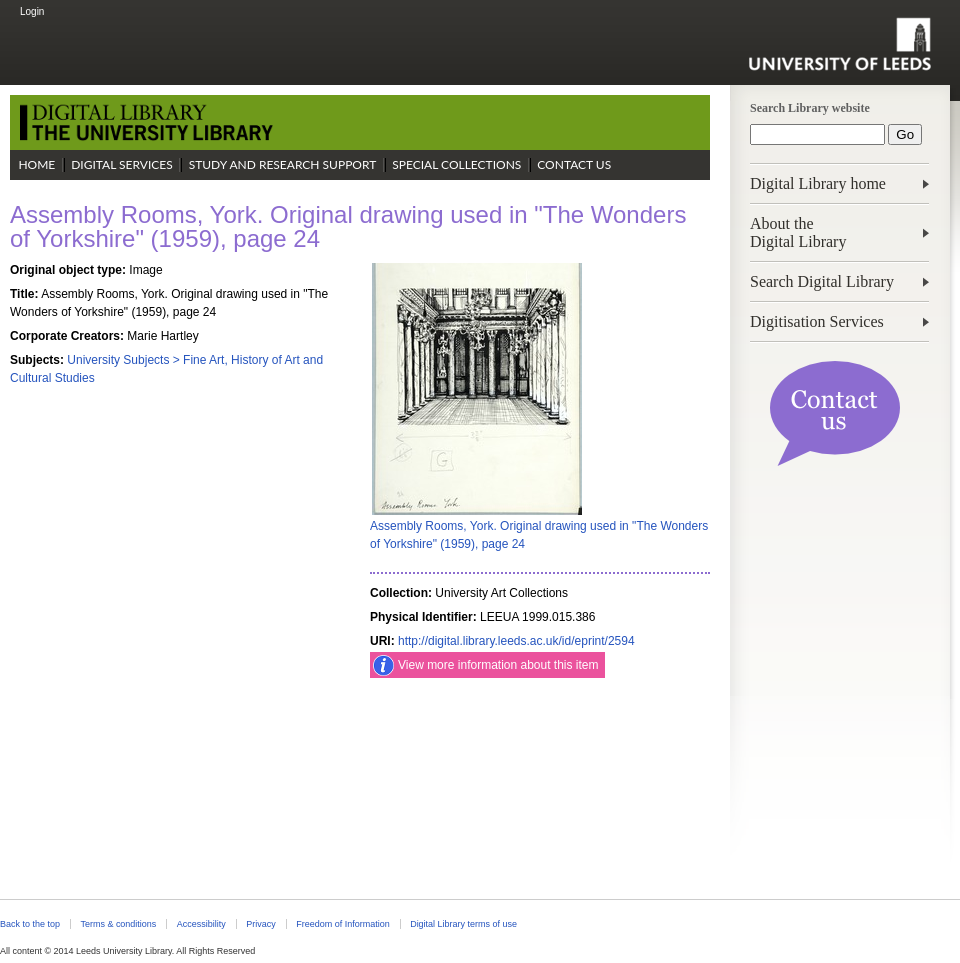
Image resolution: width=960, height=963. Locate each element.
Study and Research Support (283, 164)
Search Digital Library (822, 281)
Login (32, 11)
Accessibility (201, 924)
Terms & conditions (118, 924)
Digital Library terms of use (463, 924)
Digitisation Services (817, 321)
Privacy (260, 924)
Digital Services (122, 164)
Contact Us (574, 164)
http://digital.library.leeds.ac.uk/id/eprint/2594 (516, 641)
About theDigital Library (798, 232)
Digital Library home (818, 183)
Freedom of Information (342, 924)
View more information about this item (498, 665)
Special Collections (456, 164)
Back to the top (30, 924)
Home (36, 164)
